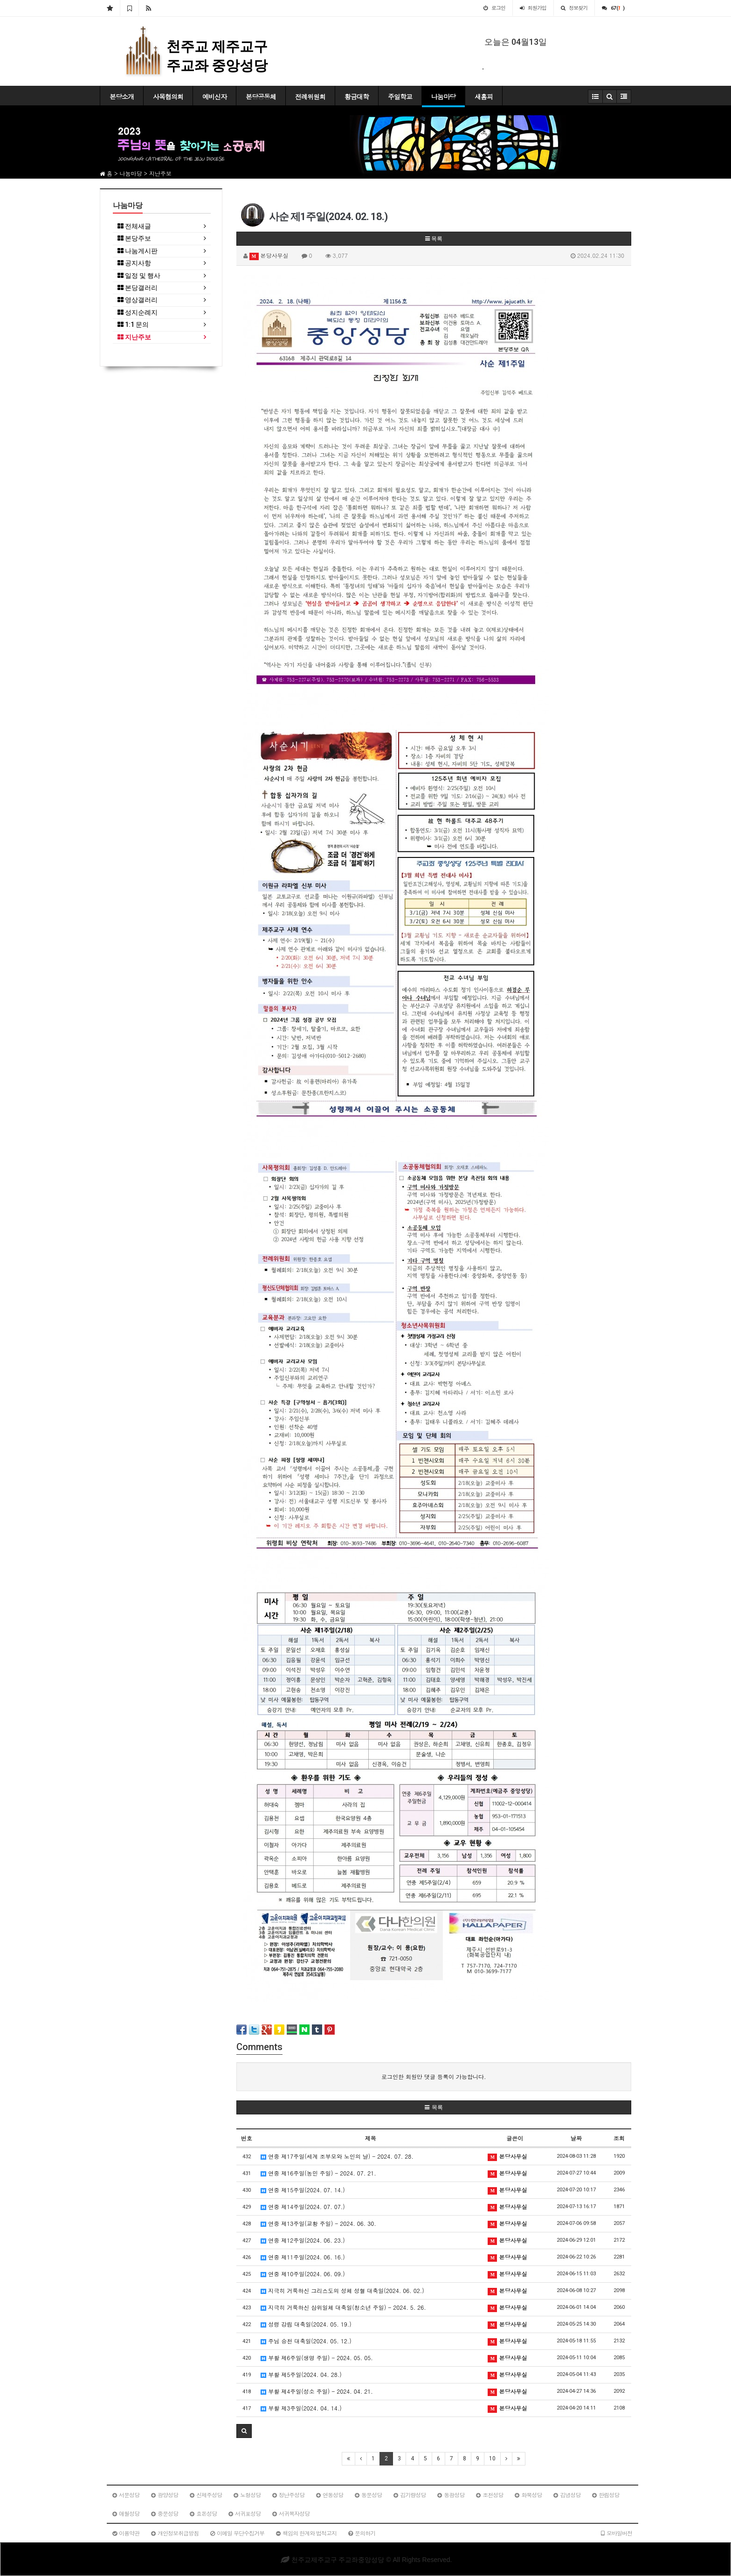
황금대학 (357, 96)
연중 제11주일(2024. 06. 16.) (303, 2257)
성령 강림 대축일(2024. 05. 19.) (306, 2324)
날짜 (576, 2138)
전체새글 (134, 226)
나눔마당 (443, 96)
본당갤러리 (137, 287)
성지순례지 (137, 312)
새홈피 (484, 96)
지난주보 (134, 337)
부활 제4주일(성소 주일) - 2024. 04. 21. (317, 2391)
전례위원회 (310, 96)
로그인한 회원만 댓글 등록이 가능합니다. (433, 2076)
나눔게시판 (137, 251)
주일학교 (400, 96)
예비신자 (214, 96)
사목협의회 (168, 96)
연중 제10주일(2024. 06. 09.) (303, 2274)
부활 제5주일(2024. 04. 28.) (301, 2374)
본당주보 (134, 238)
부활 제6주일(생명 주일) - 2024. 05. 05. (317, 2358)
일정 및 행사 (138, 275)
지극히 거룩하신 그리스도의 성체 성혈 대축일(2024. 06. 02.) (342, 2290)
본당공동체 (261, 96)
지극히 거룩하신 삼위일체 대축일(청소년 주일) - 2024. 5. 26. (343, 2307)
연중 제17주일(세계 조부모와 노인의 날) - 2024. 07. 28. (337, 2156)
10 (492, 2458)
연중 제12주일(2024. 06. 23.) (303, 2240)
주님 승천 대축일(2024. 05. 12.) (306, 2341)
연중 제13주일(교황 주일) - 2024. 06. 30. (318, 2223)
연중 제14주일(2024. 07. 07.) (303, 2206)
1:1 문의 (133, 324)
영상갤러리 (137, 300)
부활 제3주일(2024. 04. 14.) (301, 2408)
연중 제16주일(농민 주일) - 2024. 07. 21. (318, 2173)
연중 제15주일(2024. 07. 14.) (303, 2190)
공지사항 (134, 263)
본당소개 (122, 96)
